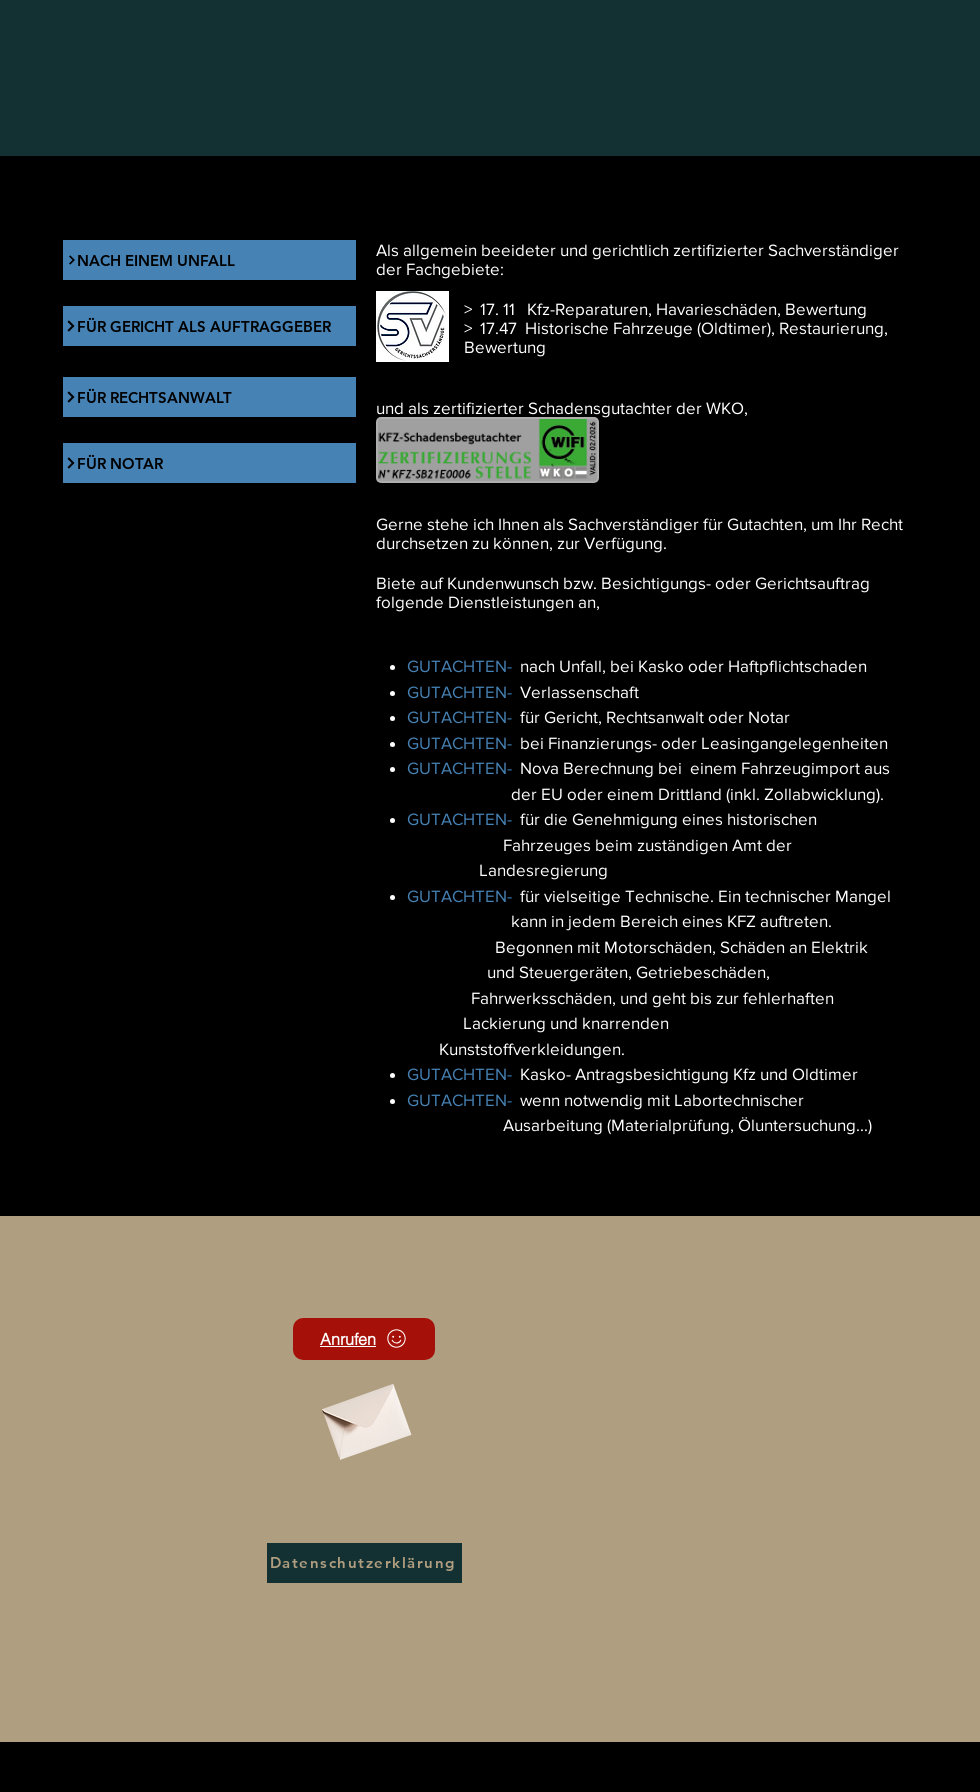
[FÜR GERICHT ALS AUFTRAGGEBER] (209, 326)
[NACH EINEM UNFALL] (209, 260)
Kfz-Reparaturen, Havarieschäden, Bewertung (697, 308)
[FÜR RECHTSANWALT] (209, 397)
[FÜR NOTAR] (209, 463)
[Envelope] (364, 1414)
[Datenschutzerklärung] (364, 1563)
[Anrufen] (364, 1339)
